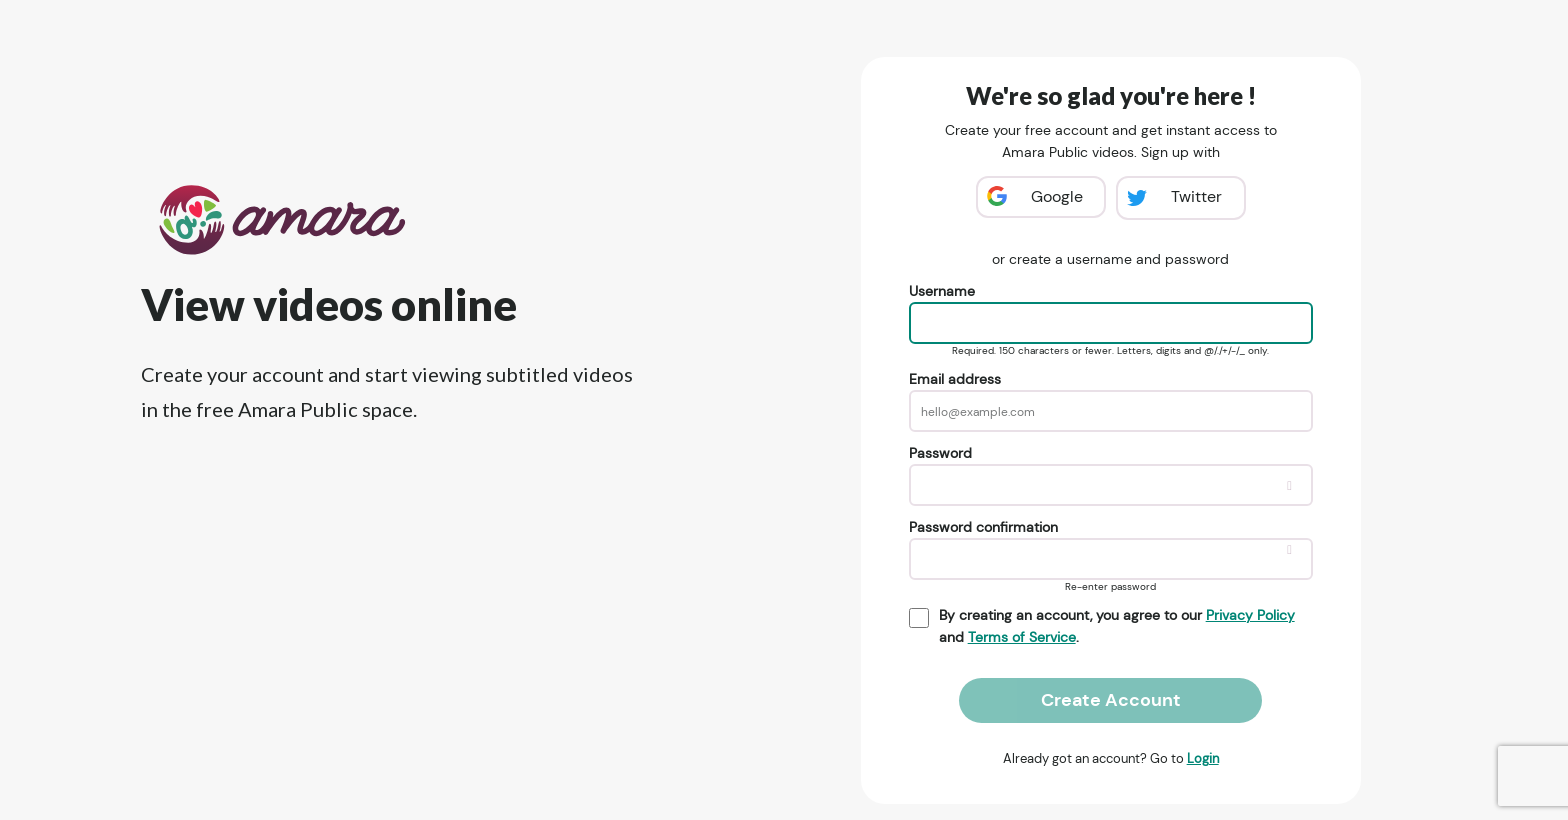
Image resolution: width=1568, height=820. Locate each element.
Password (940, 453)
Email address (955, 379)
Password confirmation (983, 527)
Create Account (1111, 700)
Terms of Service (1022, 637)
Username (942, 291)
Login (1203, 758)
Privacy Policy (1250, 615)
